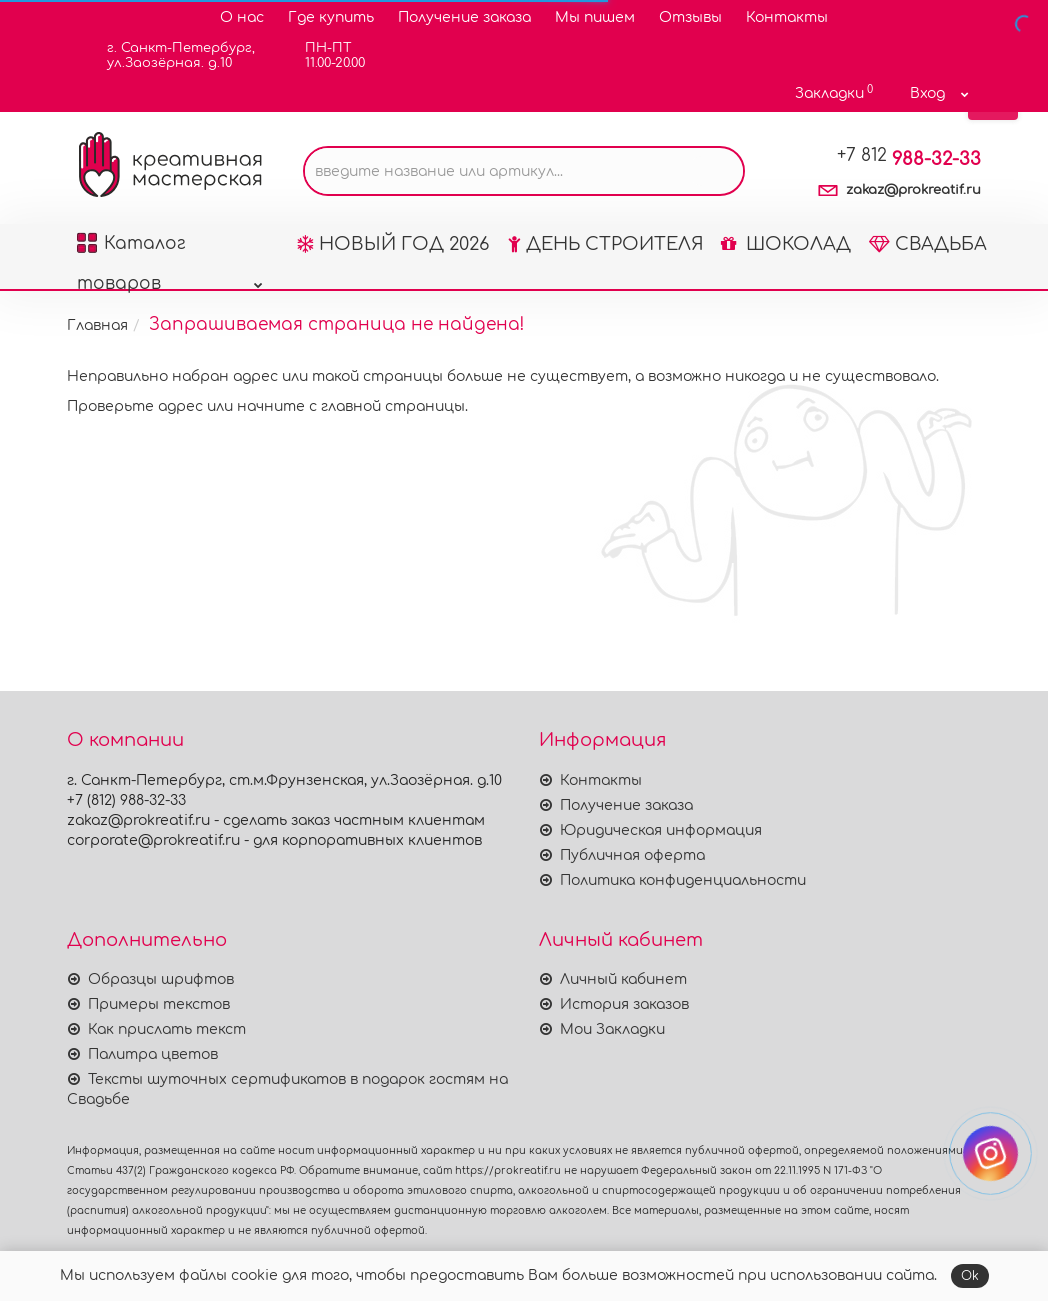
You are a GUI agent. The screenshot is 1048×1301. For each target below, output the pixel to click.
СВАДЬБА (928, 244)
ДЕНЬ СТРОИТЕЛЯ (606, 244)
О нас (242, 17)
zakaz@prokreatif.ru (913, 190)
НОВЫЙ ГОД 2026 (393, 244)
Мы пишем (595, 17)
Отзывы (690, 17)
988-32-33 (909, 159)
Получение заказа (464, 17)
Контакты (787, 17)
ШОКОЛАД (786, 244)
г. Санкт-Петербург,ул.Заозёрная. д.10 (168, 55)
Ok (970, 1276)
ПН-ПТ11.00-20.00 (322, 55)
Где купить (331, 17)
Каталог (170, 249)
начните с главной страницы (351, 406)
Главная (97, 325)
